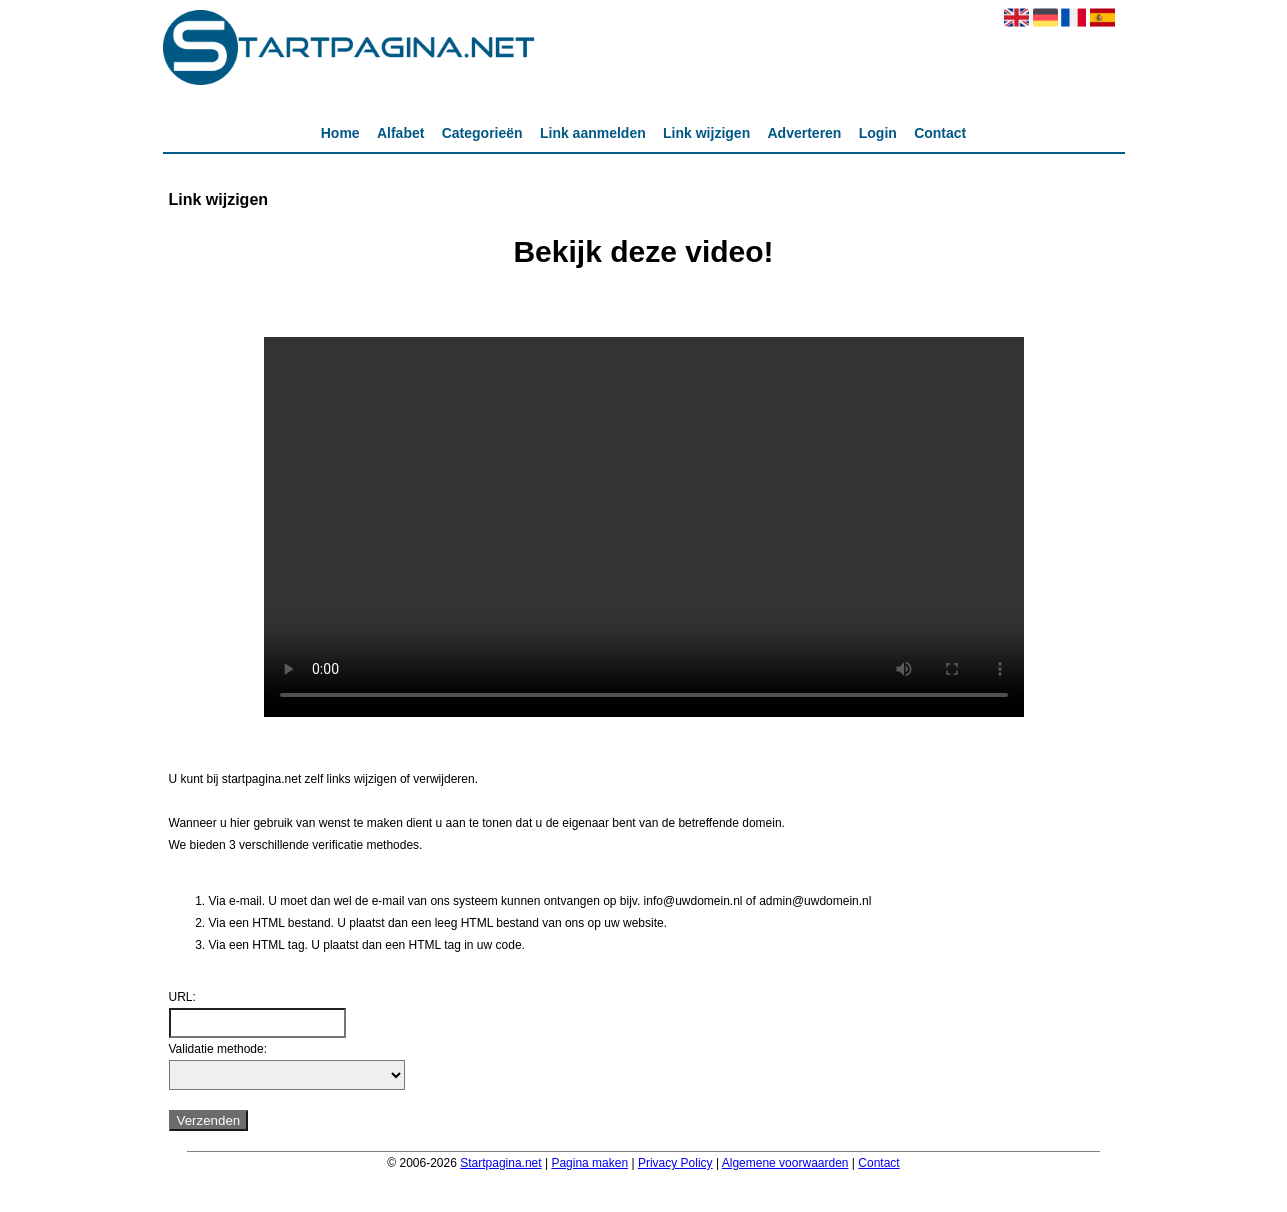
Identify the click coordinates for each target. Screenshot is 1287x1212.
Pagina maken (589, 1163)
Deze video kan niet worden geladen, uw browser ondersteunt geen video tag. (644, 527)
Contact (940, 133)
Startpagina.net (500, 1163)
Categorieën (482, 133)
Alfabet (400, 133)
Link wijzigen (706, 133)
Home (340, 133)
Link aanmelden (593, 133)
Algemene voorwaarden (785, 1163)
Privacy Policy (675, 1163)
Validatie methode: (218, 1049)
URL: (182, 997)
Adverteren (805, 133)
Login (878, 133)
